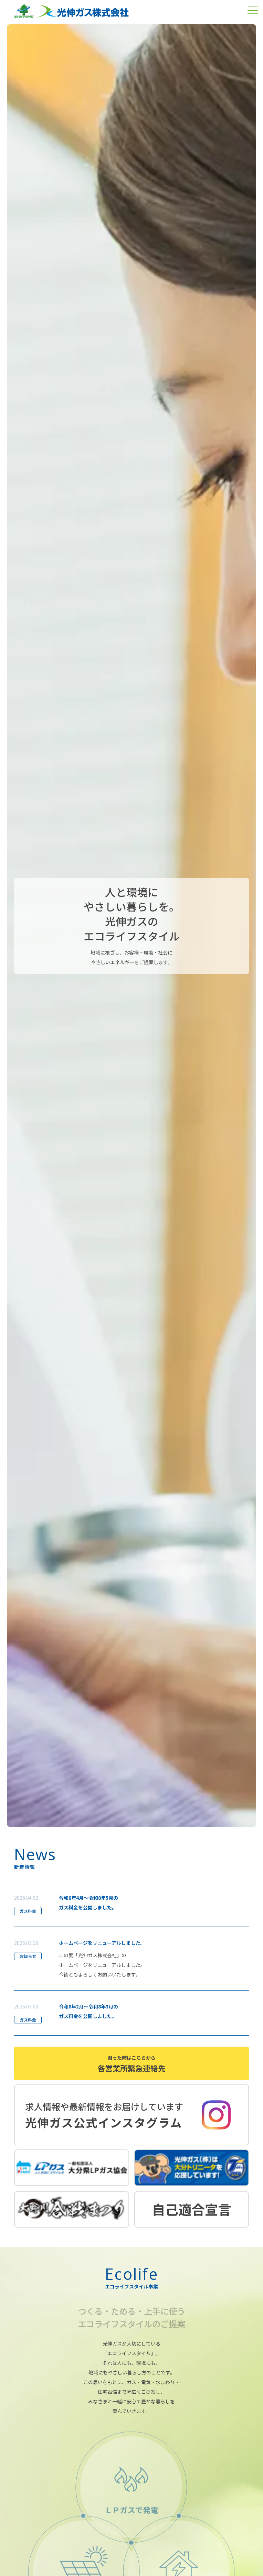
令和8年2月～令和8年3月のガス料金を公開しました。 (88, 2011)
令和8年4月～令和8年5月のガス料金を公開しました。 (88, 1902)
